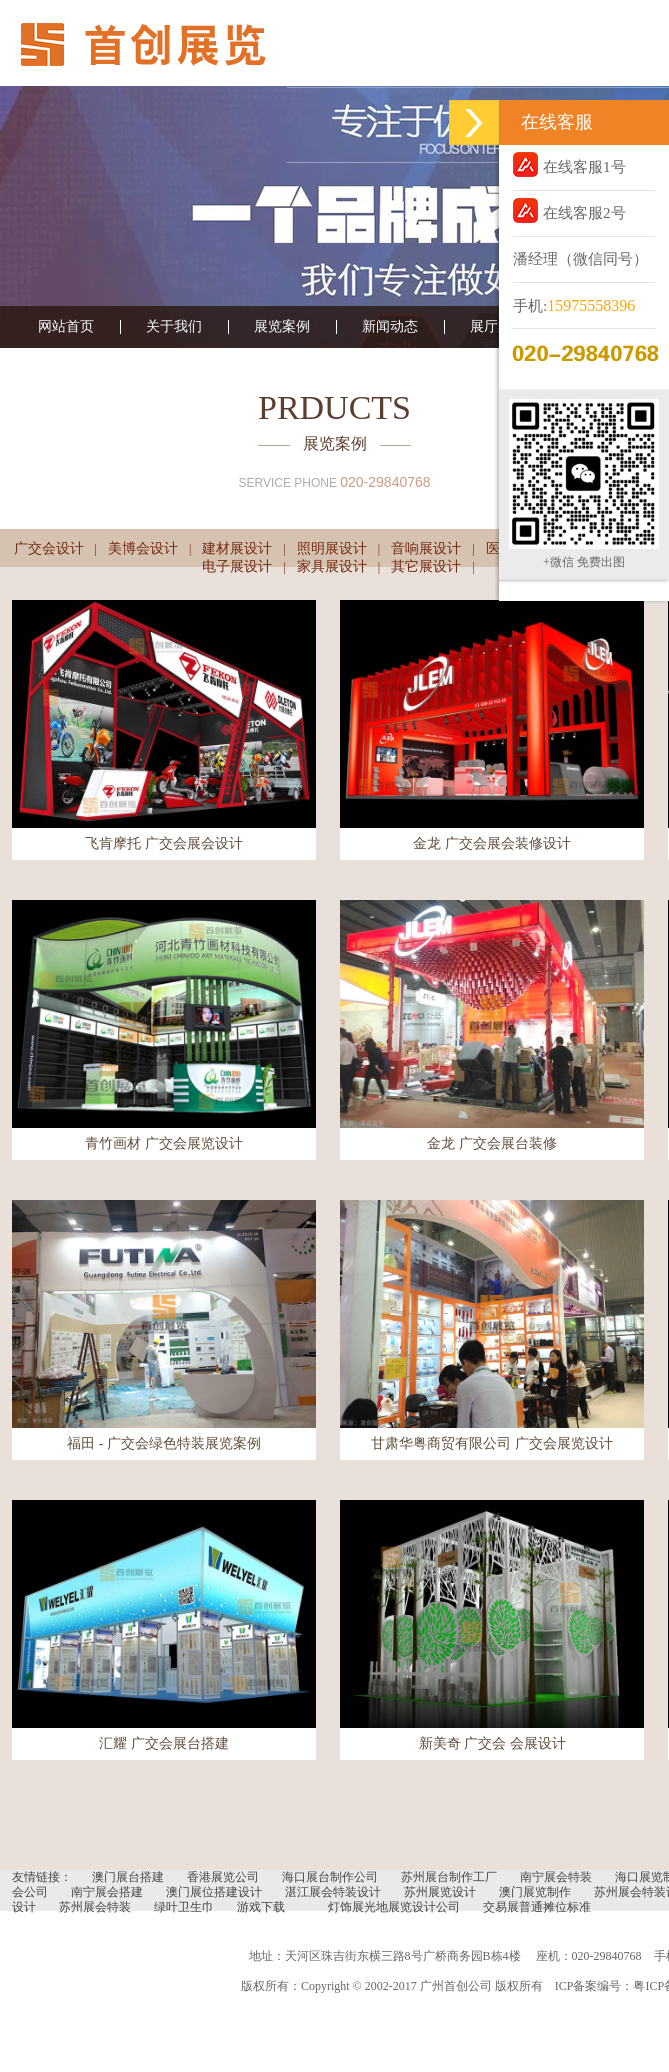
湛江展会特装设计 (333, 1892)
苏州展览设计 (440, 1892)
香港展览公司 (223, 1877)
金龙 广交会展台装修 (492, 1143)
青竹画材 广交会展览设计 (164, 1143)
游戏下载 (261, 1907)
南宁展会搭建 (107, 1892)
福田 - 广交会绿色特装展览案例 (164, 1443)
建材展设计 (237, 548)
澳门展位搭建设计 (214, 1892)
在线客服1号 (569, 164)
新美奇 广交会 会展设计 (492, 1743)
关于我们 (174, 327)
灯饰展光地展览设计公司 (394, 1907)
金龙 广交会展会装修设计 (492, 843)
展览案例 (282, 327)
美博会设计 (143, 548)
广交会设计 (49, 548)
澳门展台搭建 (128, 1877)
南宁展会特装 (556, 1877)
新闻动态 (390, 327)
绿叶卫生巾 (184, 1907)
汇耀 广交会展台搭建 (164, 1743)
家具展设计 (332, 566)
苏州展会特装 (95, 1907)
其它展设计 (426, 566)
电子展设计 (237, 566)
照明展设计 (332, 548)
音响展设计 (426, 548)
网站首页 (66, 327)
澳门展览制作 (535, 1892)
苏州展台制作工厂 (449, 1877)
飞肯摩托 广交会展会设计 (164, 843)
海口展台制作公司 (330, 1877)
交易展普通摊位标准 (537, 1907)
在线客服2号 (569, 210)
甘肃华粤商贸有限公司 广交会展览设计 (492, 1443)
